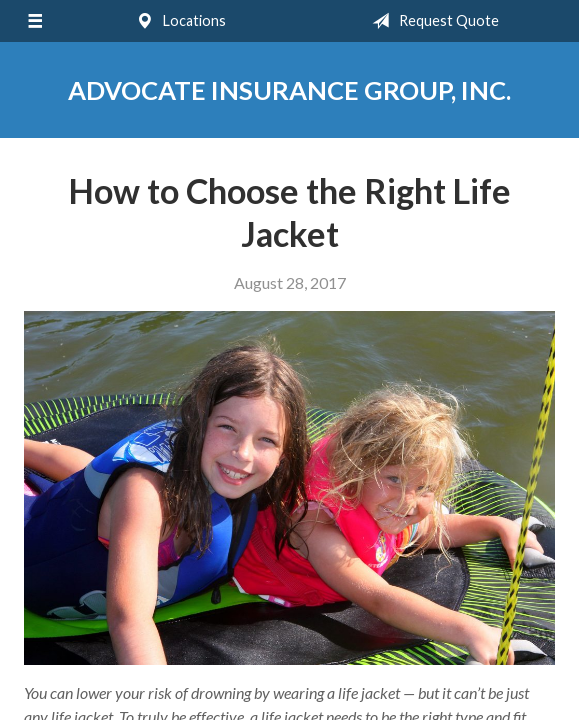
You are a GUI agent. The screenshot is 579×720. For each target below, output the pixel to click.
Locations (177, 21)
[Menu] (35, 21)
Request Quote (431, 21)
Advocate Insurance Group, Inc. (289, 90)
